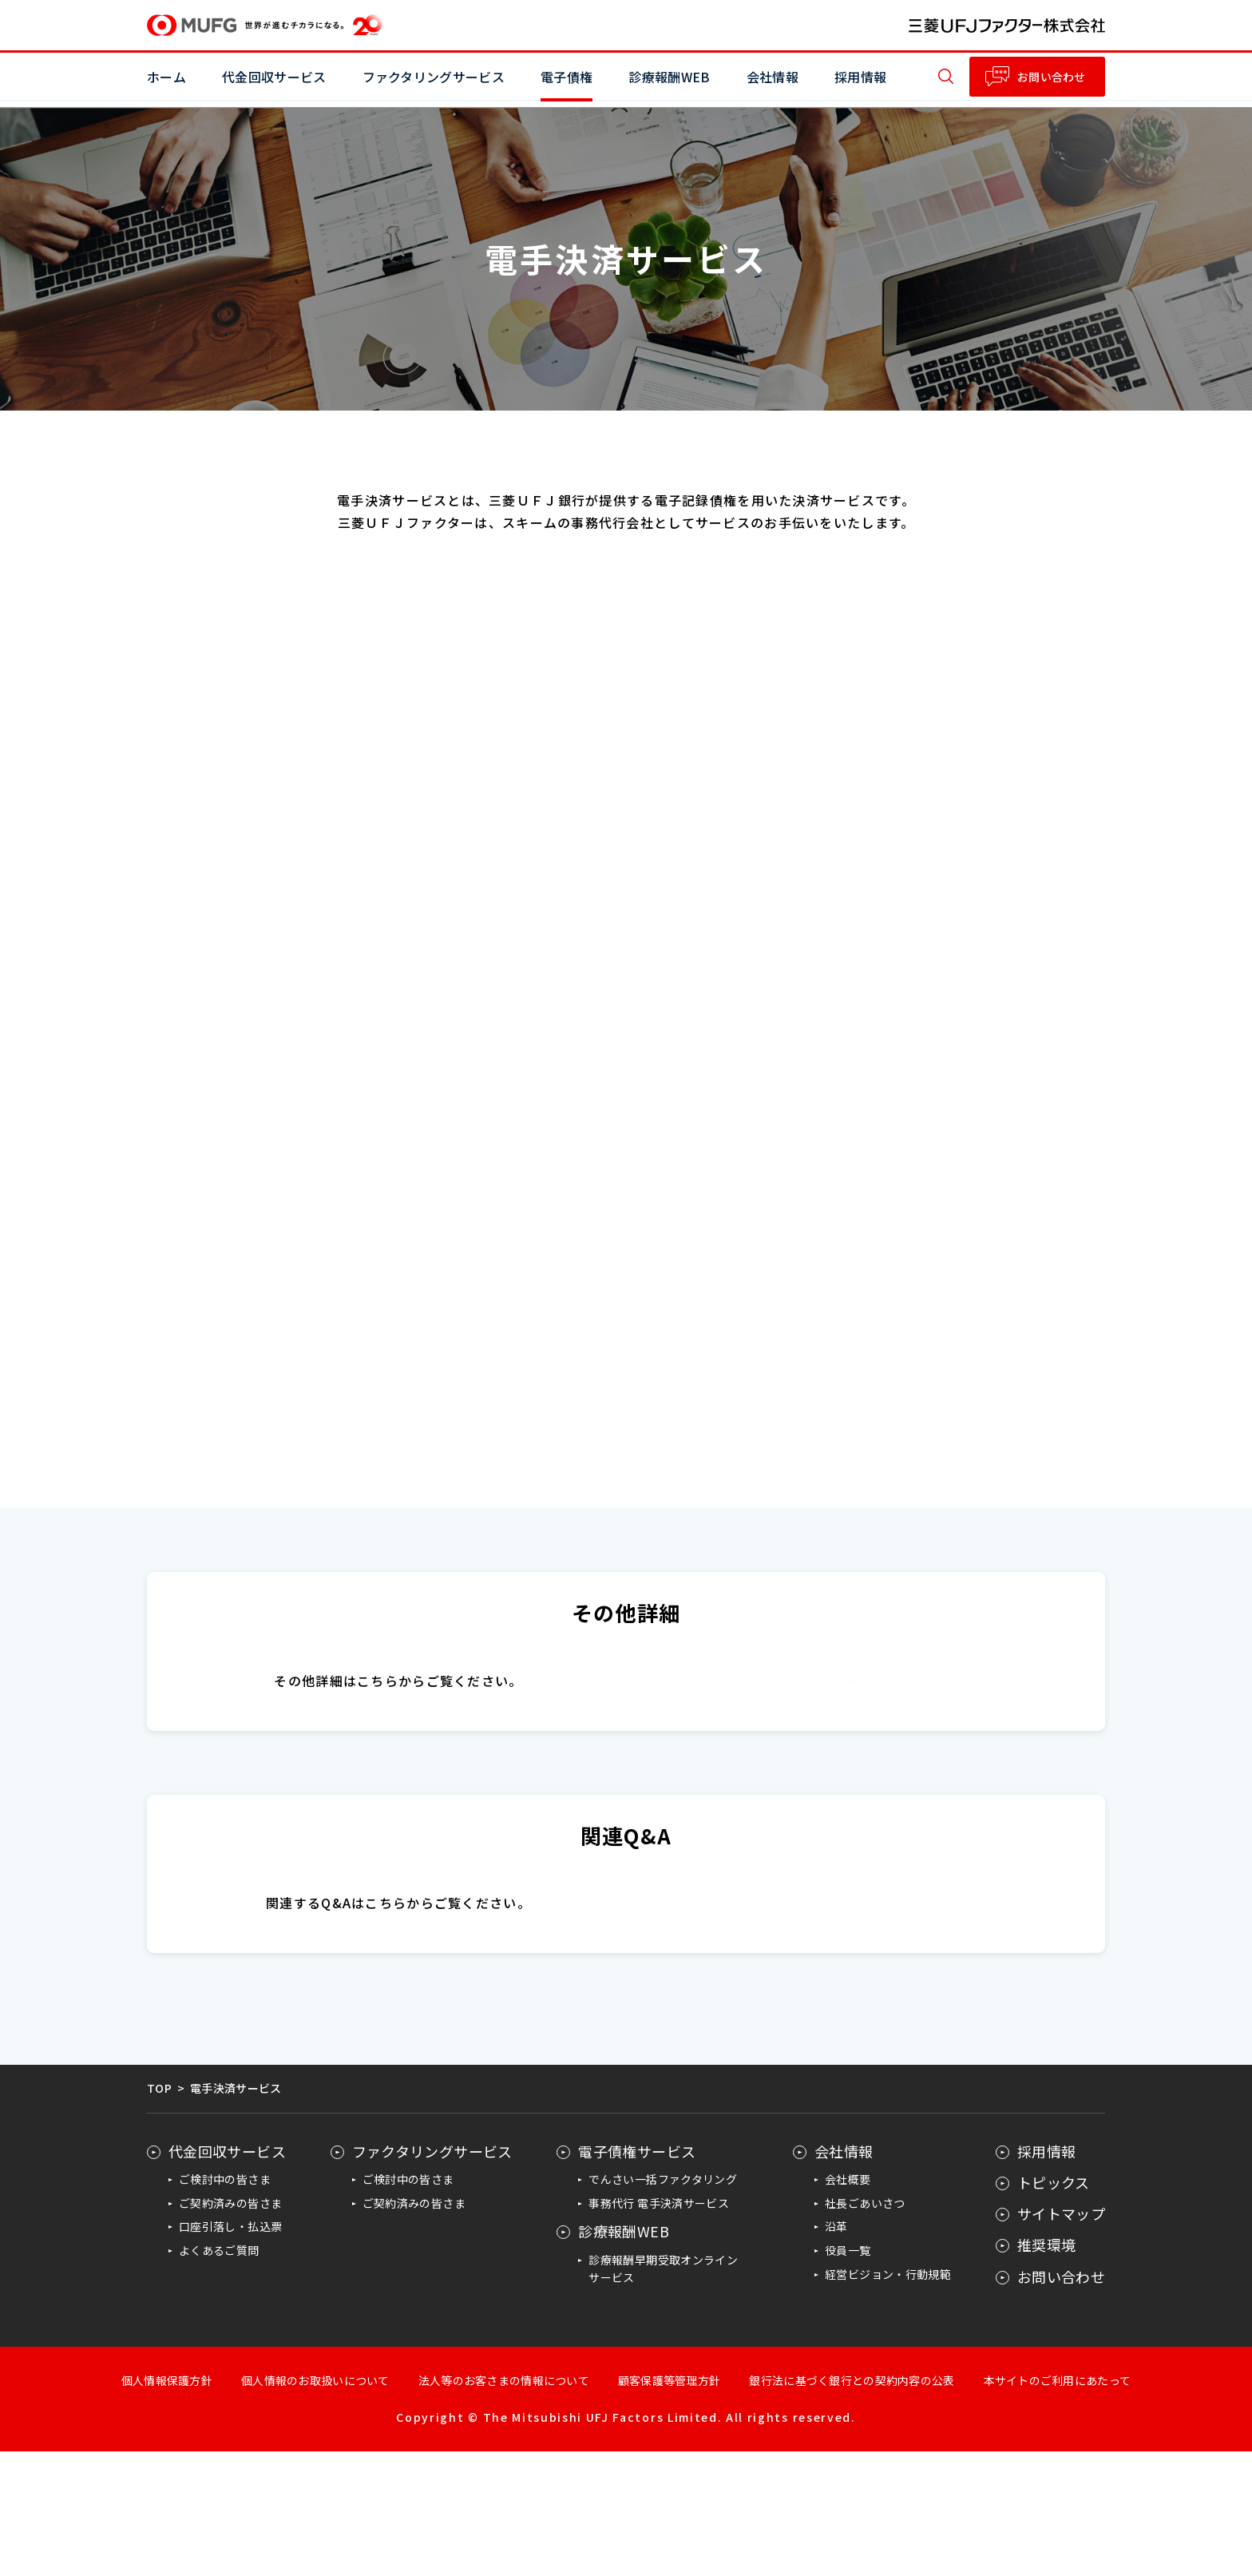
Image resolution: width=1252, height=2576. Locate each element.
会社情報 (843, 2275)
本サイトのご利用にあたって (1057, 2505)
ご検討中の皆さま (225, 2304)
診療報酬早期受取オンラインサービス (663, 2393)
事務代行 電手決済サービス (658, 2328)
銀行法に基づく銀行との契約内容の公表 (851, 2505)
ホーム (166, 76)
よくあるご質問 (219, 2375)
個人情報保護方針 (166, 2505)
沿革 (836, 2352)
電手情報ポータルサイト (853, 2011)
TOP (159, 2213)
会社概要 (847, 2304)
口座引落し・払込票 (230, 2352)
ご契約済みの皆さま (230, 2328)
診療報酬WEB (623, 2356)
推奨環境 (1046, 2370)
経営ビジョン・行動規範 (888, 2399)
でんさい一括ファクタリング (662, 2304)
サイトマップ (1061, 2338)
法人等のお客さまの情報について (503, 2505)
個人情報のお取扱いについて (315, 2505)
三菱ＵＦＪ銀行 (853, 1695)
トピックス (1053, 2306)
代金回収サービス (227, 2275)
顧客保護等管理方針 (669, 2505)
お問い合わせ (1051, 77)
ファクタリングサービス (432, 2275)
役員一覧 (847, 2375)
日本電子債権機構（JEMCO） (853, 1758)
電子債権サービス (636, 2275)
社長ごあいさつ (865, 2328)
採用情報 (860, 76)
